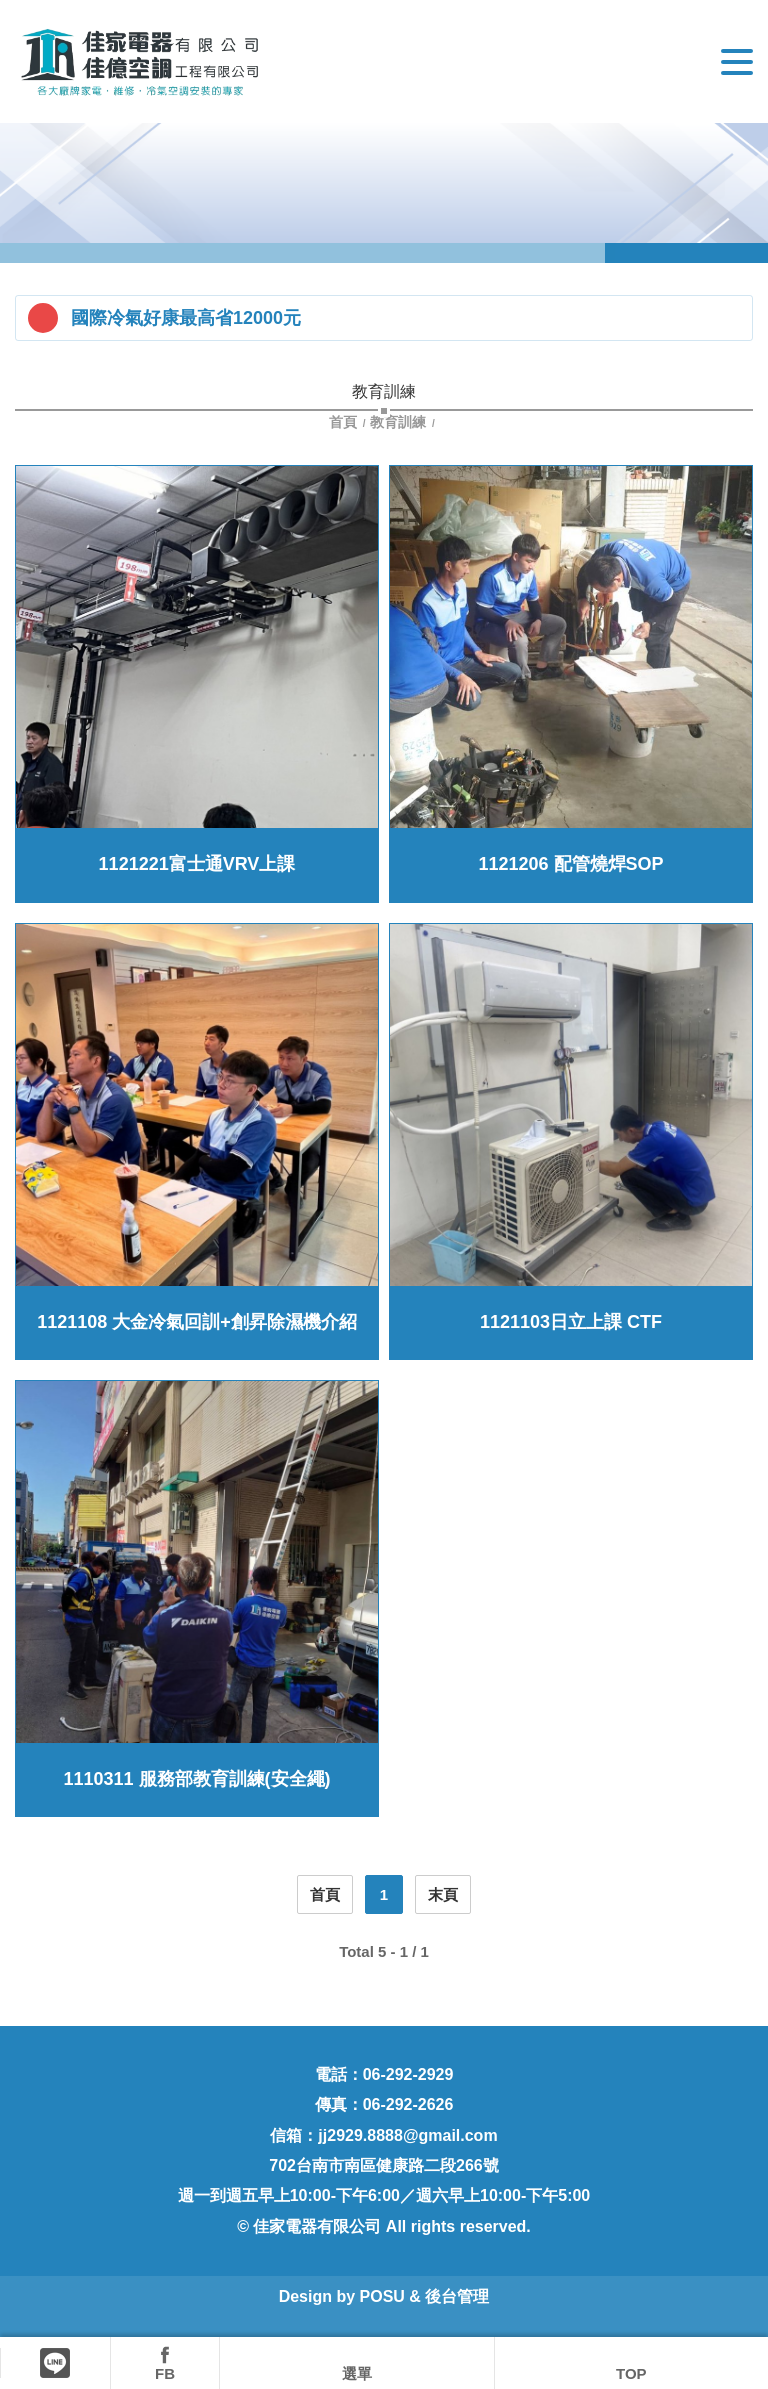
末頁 (443, 1894)
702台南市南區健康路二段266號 (383, 2165)
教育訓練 (398, 422)
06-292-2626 (408, 2104)
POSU (382, 2296)
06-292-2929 (408, 2074)
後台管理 (457, 2296)
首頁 (345, 422)
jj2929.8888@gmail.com (407, 2135)
